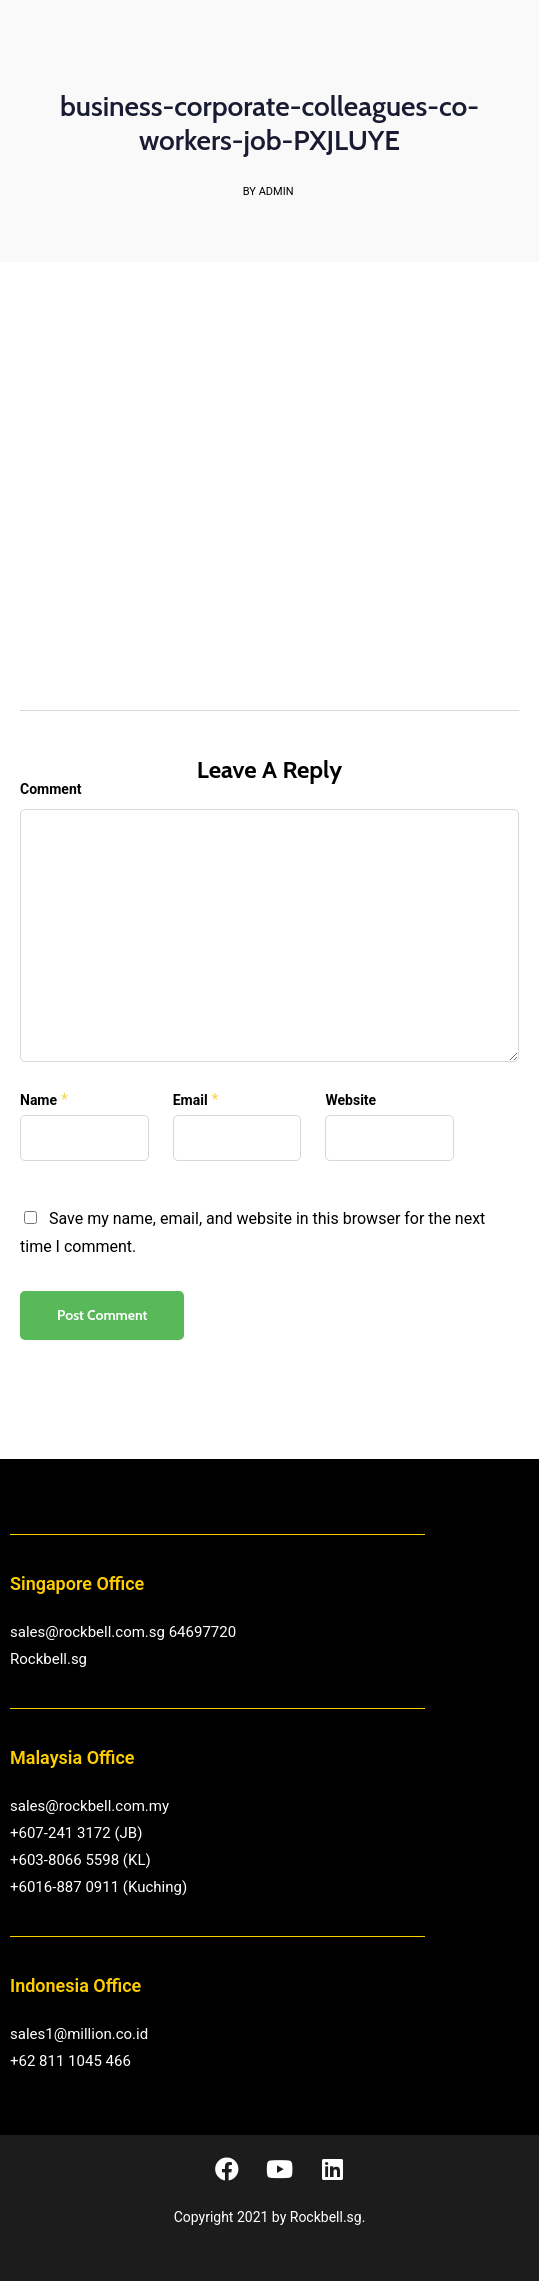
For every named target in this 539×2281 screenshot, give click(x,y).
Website (350, 1100)
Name (38, 1100)
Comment (50, 789)
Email (190, 1100)
